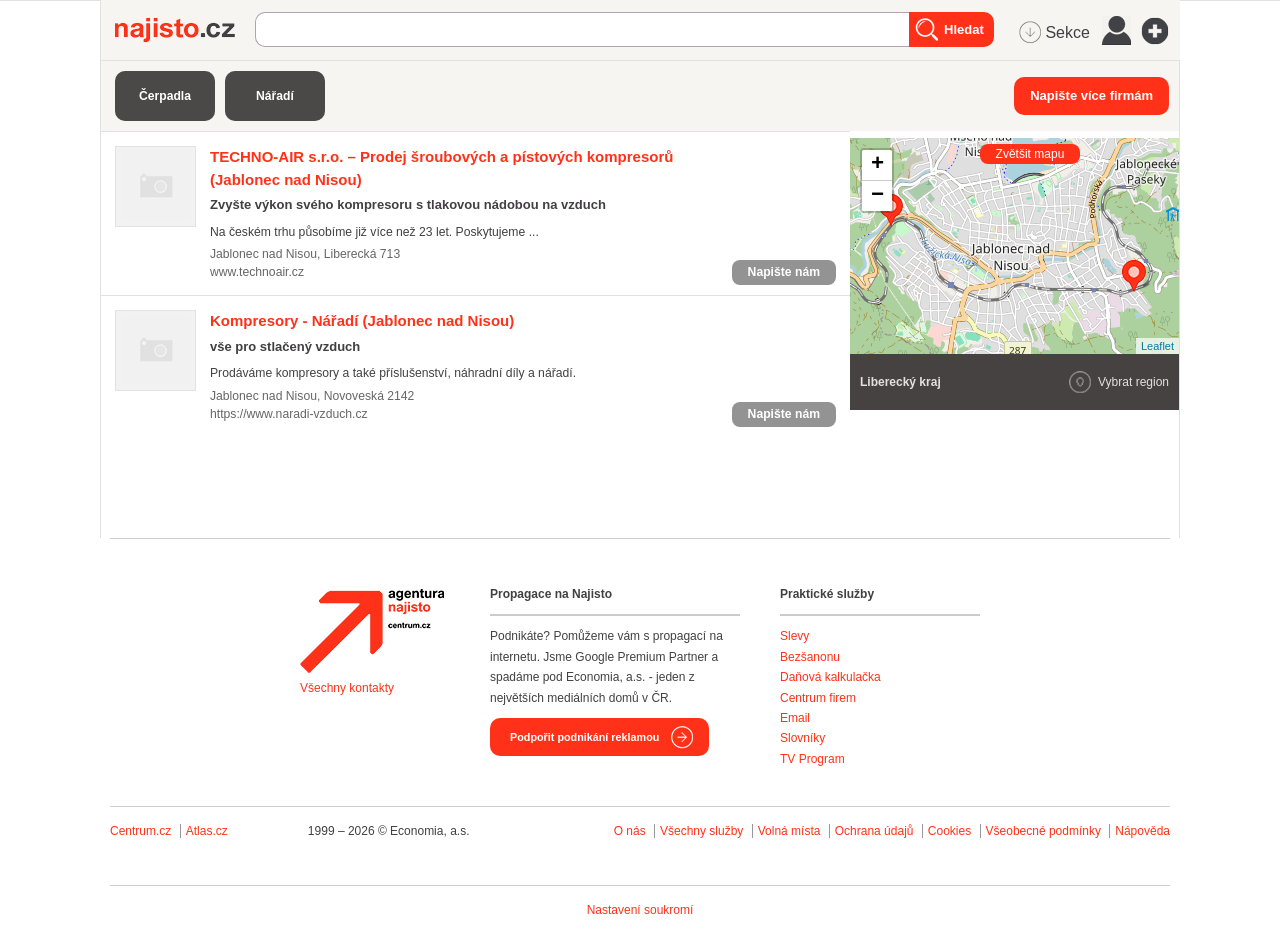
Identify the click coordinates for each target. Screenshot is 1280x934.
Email (795, 718)
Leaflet (1157, 346)
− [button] (877, 196)
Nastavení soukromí (640, 910)
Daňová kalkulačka (830, 677)
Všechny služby (703, 831)
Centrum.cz (140, 831)
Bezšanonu (810, 657)
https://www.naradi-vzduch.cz (289, 414)
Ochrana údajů (874, 831)
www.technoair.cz (257, 272)
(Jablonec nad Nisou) (362, 320)
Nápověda (1142, 831)
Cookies (949, 831)
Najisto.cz (185, 30)
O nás (630, 831)
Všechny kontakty (347, 688)
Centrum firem (818, 698)
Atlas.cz (207, 831)
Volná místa (789, 831)
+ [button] (877, 165)
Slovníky (802, 738)
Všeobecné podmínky (1043, 831)
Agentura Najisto (372, 631)
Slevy (794, 636)
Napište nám (784, 272)
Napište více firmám (1091, 95)
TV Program (812, 759)
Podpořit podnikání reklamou (584, 737)
